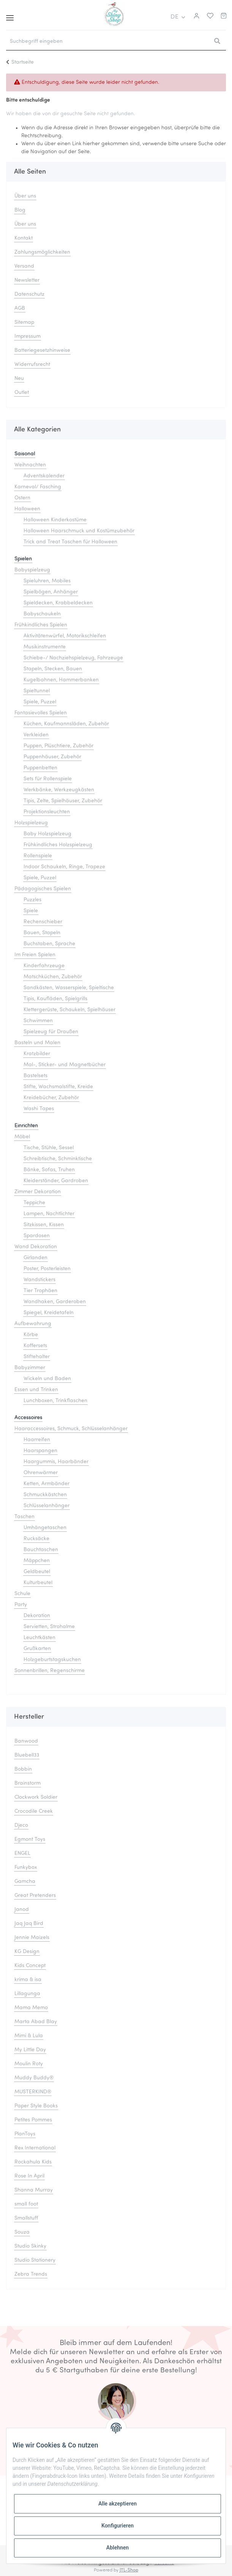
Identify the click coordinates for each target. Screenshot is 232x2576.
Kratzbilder (37, 1054)
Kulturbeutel (38, 1583)
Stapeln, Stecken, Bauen (53, 669)
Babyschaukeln (42, 614)
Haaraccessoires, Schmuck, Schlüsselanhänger (71, 1429)
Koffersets (35, 1346)
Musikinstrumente (45, 647)
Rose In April (29, 2176)
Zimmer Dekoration (37, 1192)
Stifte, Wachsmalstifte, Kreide (58, 1087)
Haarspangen (40, 1451)
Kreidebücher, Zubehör (51, 1098)
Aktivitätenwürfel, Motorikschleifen (65, 636)
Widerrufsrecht (32, 364)
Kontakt (23, 238)
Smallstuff (26, 2218)
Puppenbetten (40, 768)
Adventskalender (44, 476)
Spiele (31, 911)
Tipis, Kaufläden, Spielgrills (55, 999)
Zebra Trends (30, 2274)
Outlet (21, 392)
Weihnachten (30, 465)
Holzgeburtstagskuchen (52, 1660)
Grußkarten (37, 1649)
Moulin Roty (28, 2064)
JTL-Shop (129, 2570)
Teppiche (34, 1203)
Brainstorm (27, 1783)
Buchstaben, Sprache (49, 944)
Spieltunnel (37, 691)
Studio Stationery (34, 2260)
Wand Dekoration (35, 1247)
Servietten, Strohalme (49, 1627)
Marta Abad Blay (35, 2022)
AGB (19, 308)
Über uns (25, 196)
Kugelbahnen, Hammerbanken (61, 680)
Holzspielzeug (31, 823)
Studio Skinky (30, 2246)
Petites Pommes (33, 2120)
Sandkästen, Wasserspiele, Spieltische (69, 988)
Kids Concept (30, 1966)
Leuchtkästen (39, 1638)
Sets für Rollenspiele (48, 779)
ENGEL (22, 1853)
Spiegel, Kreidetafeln (49, 1313)
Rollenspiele (38, 856)
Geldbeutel (37, 1572)
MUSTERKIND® (32, 2092)
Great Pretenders (35, 1895)
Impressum (27, 336)
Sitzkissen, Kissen (44, 1225)
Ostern (22, 498)
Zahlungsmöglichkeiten (42, 252)
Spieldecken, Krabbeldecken (58, 603)
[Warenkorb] (223, 17)
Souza (22, 2232)
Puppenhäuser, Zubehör (52, 757)
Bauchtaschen (41, 1550)
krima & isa (27, 1980)
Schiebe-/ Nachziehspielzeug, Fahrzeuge (73, 658)
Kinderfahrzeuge (44, 966)
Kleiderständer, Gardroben (56, 1181)
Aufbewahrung (32, 1324)
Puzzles (32, 900)
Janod (21, 1909)
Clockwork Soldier (35, 1797)
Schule (22, 1594)
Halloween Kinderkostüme (55, 520)
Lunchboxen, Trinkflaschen (55, 1401)
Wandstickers (39, 1280)
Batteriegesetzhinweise (42, 350)
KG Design (26, 1952)
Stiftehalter (37, 1357)
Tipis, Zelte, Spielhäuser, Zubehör (63, 801)
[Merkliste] (208, 17)
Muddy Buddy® (34, 2078)
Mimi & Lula (28, 2036)
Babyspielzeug (32, 570)
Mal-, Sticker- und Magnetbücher (65, 1065)
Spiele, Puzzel (40, 702)
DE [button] (174, 17)
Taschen (24, 1517)
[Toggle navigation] (10, 15)
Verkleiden (36, 735)
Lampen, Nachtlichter (49, 1214)
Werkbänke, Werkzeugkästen (59, 790)
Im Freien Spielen (34, 955)
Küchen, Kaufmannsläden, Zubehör (66, 724)
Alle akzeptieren (117, 2504)
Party (20, 1605)
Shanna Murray (33, 2190)
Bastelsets (35, 1076)
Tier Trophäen (40, 1291)
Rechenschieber (43, 922)
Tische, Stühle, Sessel (49, 1148)
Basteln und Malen (37, 1043)
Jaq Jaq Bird (28, 1924)
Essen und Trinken (36, 1390)
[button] (195, 17)
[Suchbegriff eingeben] (107, 41)
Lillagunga (27, 1994)
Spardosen (37, 1236)
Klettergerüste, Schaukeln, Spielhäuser (69, 1010)
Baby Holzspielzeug (47, 834)
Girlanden (35, 1258)
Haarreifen (37, 1440)
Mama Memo (31, 2008)
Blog (19, 210)
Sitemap (24, 322)
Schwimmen (38, 1021)
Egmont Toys (29, 1839)
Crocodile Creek (33, 1811)
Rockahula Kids (33, 2162)
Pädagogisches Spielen (42, 889)
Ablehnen (117, 2548)
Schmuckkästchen (45, 1495)
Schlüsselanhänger (46, 1506)
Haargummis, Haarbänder (56, 1462)
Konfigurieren (117, 2526)
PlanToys (24, 2134)
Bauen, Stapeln (42, 933)
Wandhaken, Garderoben (55, 1302)
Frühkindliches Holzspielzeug (58, 845)
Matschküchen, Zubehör (53, 977)
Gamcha (24, 1881)
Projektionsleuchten (47, 812)
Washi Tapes (39, 1109)
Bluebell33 (26, 1755)
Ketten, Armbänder (46, 1484)
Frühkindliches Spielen (40, 625)
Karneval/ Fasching (37, 487)
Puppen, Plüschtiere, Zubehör (58, 746)
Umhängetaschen (45, 1528)
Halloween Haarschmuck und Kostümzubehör (79, 531)
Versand (24, 266)
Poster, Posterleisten (47, 1269)
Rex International (34, 2148)
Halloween (27, 509)
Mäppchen (37, 1561)
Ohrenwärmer (41, 1473)
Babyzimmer (29, 1368)
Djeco (21, 1825)
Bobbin (23, 1769)
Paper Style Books (36, 2106)
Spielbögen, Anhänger (51, 592)
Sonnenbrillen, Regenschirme (49, 1671)
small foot (26, 2204)
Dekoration (37, 1616)
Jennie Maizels (31, 1938)
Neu (19, 378)
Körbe (31, 1335)
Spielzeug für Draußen (51, 1032)
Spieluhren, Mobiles (47, 581)
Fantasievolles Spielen (40, 713)
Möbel (22, 1137)
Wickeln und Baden (47, 1379)
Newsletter (26, 280)
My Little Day (30, 2050)
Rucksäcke (36, 1539)
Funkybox (25, 1867)
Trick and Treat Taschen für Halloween (70, 542)
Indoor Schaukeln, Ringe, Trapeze (64, 867)
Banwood (26, 1741)
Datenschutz (29, 294)
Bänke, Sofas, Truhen (49, 1170)
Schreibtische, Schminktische (58, 1159)
